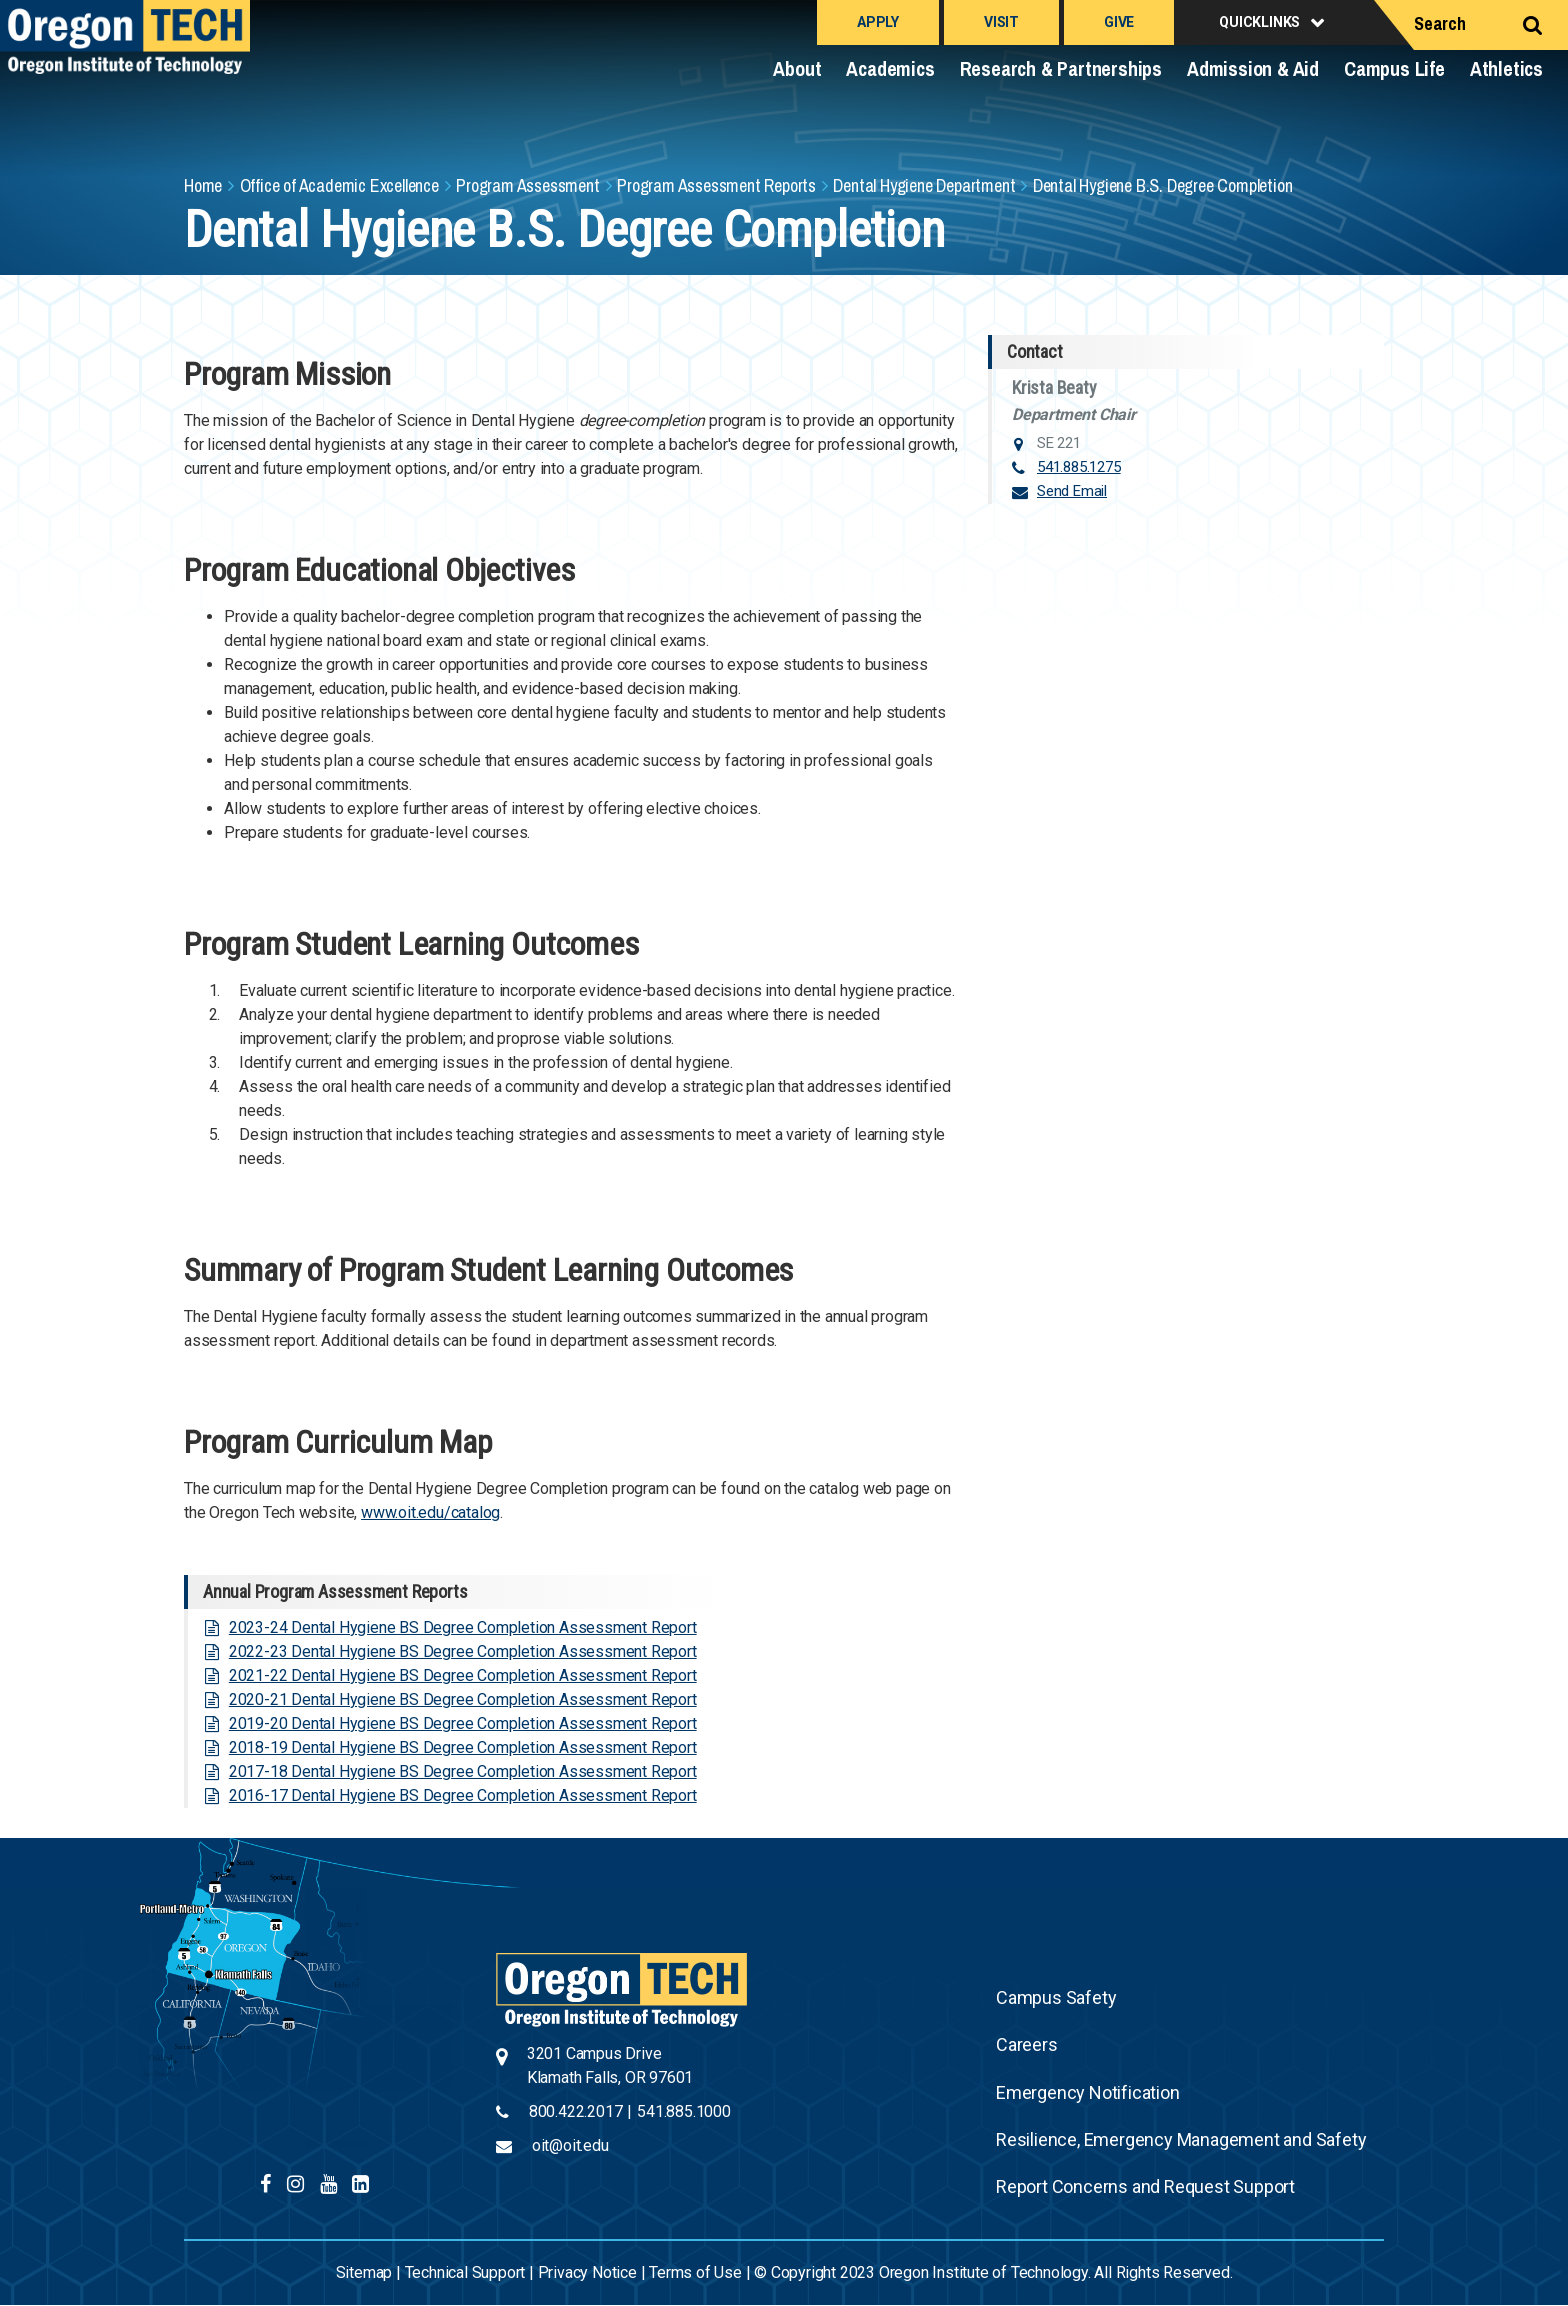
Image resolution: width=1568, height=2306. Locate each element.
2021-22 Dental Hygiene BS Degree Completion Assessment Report (463, 1675)
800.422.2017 (576, 2111)
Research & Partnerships (1061, 68)
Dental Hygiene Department (924, 185)
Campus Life (1394, 68)
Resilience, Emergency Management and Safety (1181, 2139)
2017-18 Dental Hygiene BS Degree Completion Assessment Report (463, 1771)
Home (203, 185)
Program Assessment (527, 185)
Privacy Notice (587, 2272)
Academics (890, 68)
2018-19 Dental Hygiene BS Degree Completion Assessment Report (463, 1747)
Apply (878, 22)
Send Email (1072, 491)
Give (1119, 22)
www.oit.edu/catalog (430, 1512)
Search (1440, 23)
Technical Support (465, 2272)
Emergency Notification (1088, 2092)
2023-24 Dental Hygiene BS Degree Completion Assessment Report (463, 1627)
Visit (1001, 22)
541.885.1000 (684, 2111)
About (797, 68)
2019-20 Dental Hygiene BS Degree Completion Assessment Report (463, 1723)
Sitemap (364, 2272)
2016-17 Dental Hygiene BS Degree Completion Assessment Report (463, 1795)
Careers (1027, 2044)
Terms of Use (695, 2272)
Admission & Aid (1253, 68)
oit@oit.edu (570, 2145)
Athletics (1506, 68)
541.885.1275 (1079, 467)
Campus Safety (1056, 1997)
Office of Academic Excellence (339, 185)
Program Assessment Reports (716, 185)
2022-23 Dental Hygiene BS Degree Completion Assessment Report (463, 1651)
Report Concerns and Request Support (1145, 2186)
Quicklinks (1259, 22)
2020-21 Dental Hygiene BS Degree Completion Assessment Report (463, 1699)
